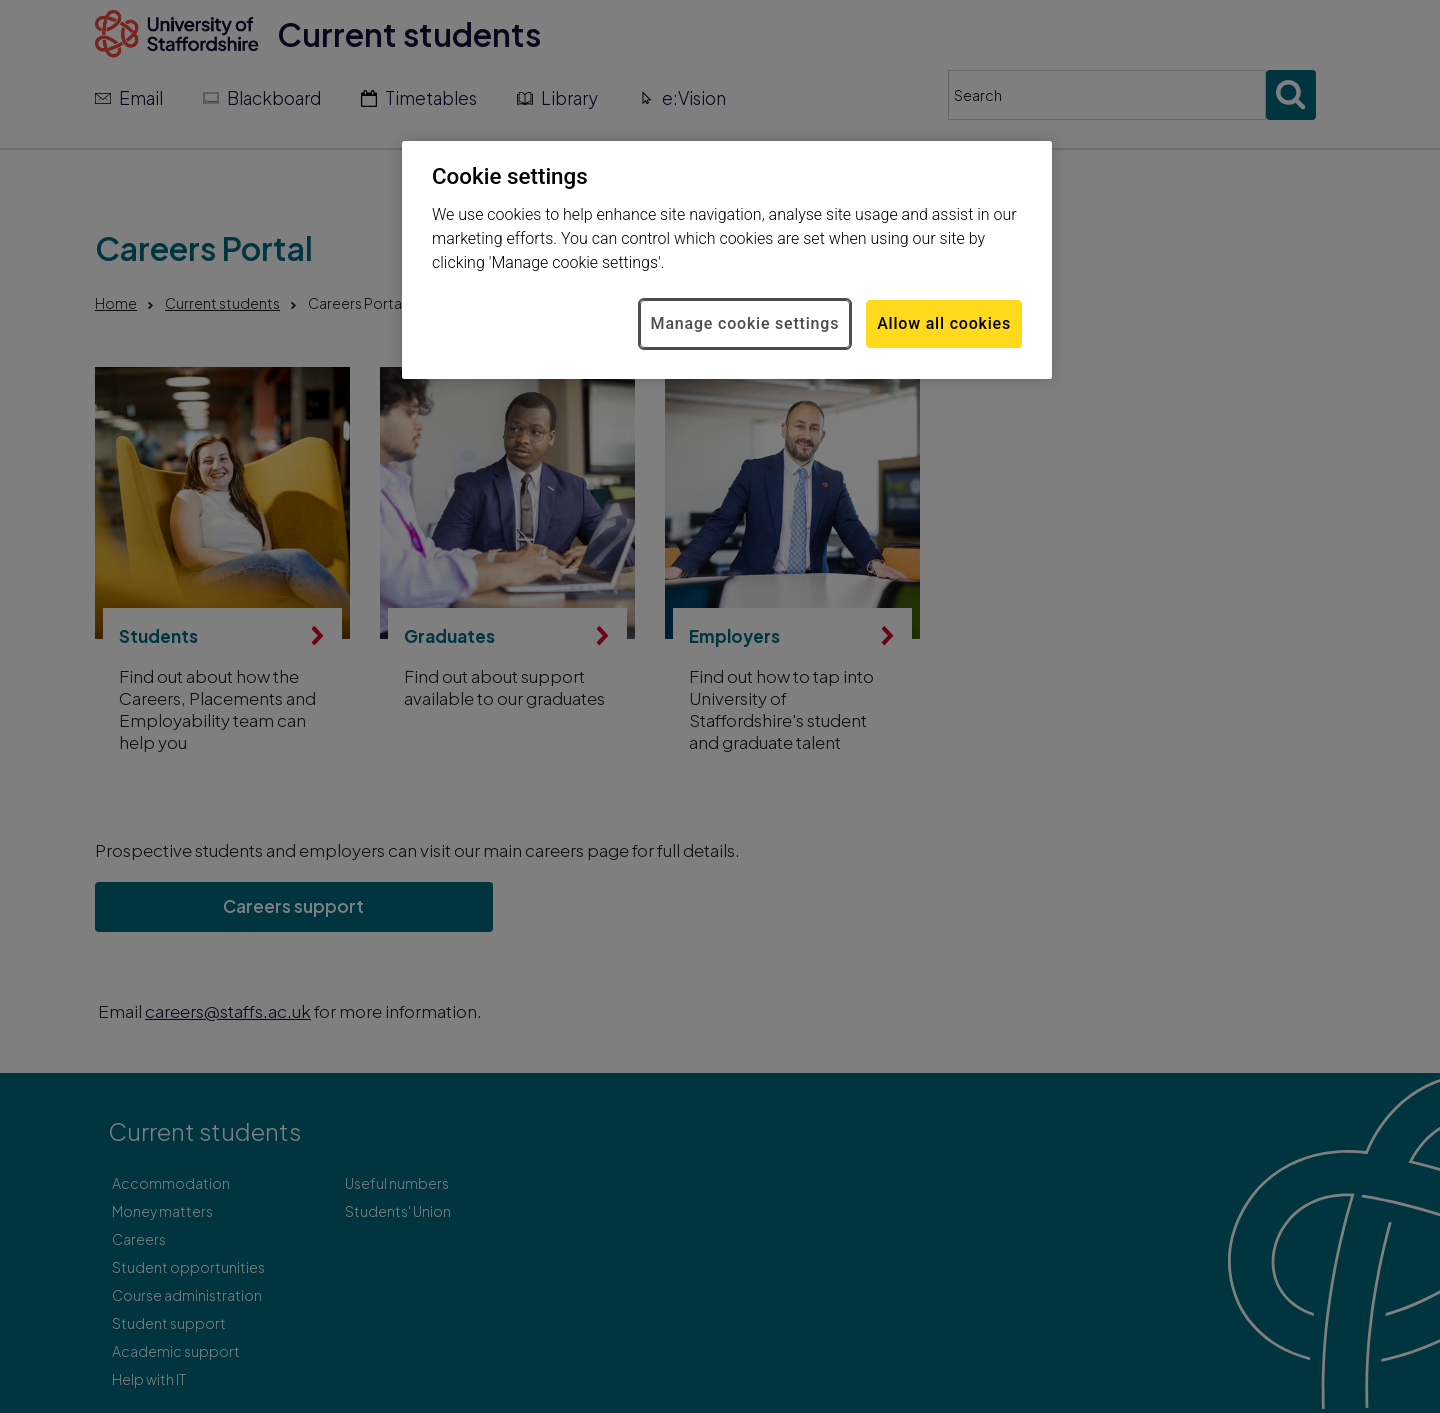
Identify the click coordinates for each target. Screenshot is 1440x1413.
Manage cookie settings (745, 323)
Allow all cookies (944, 323)
